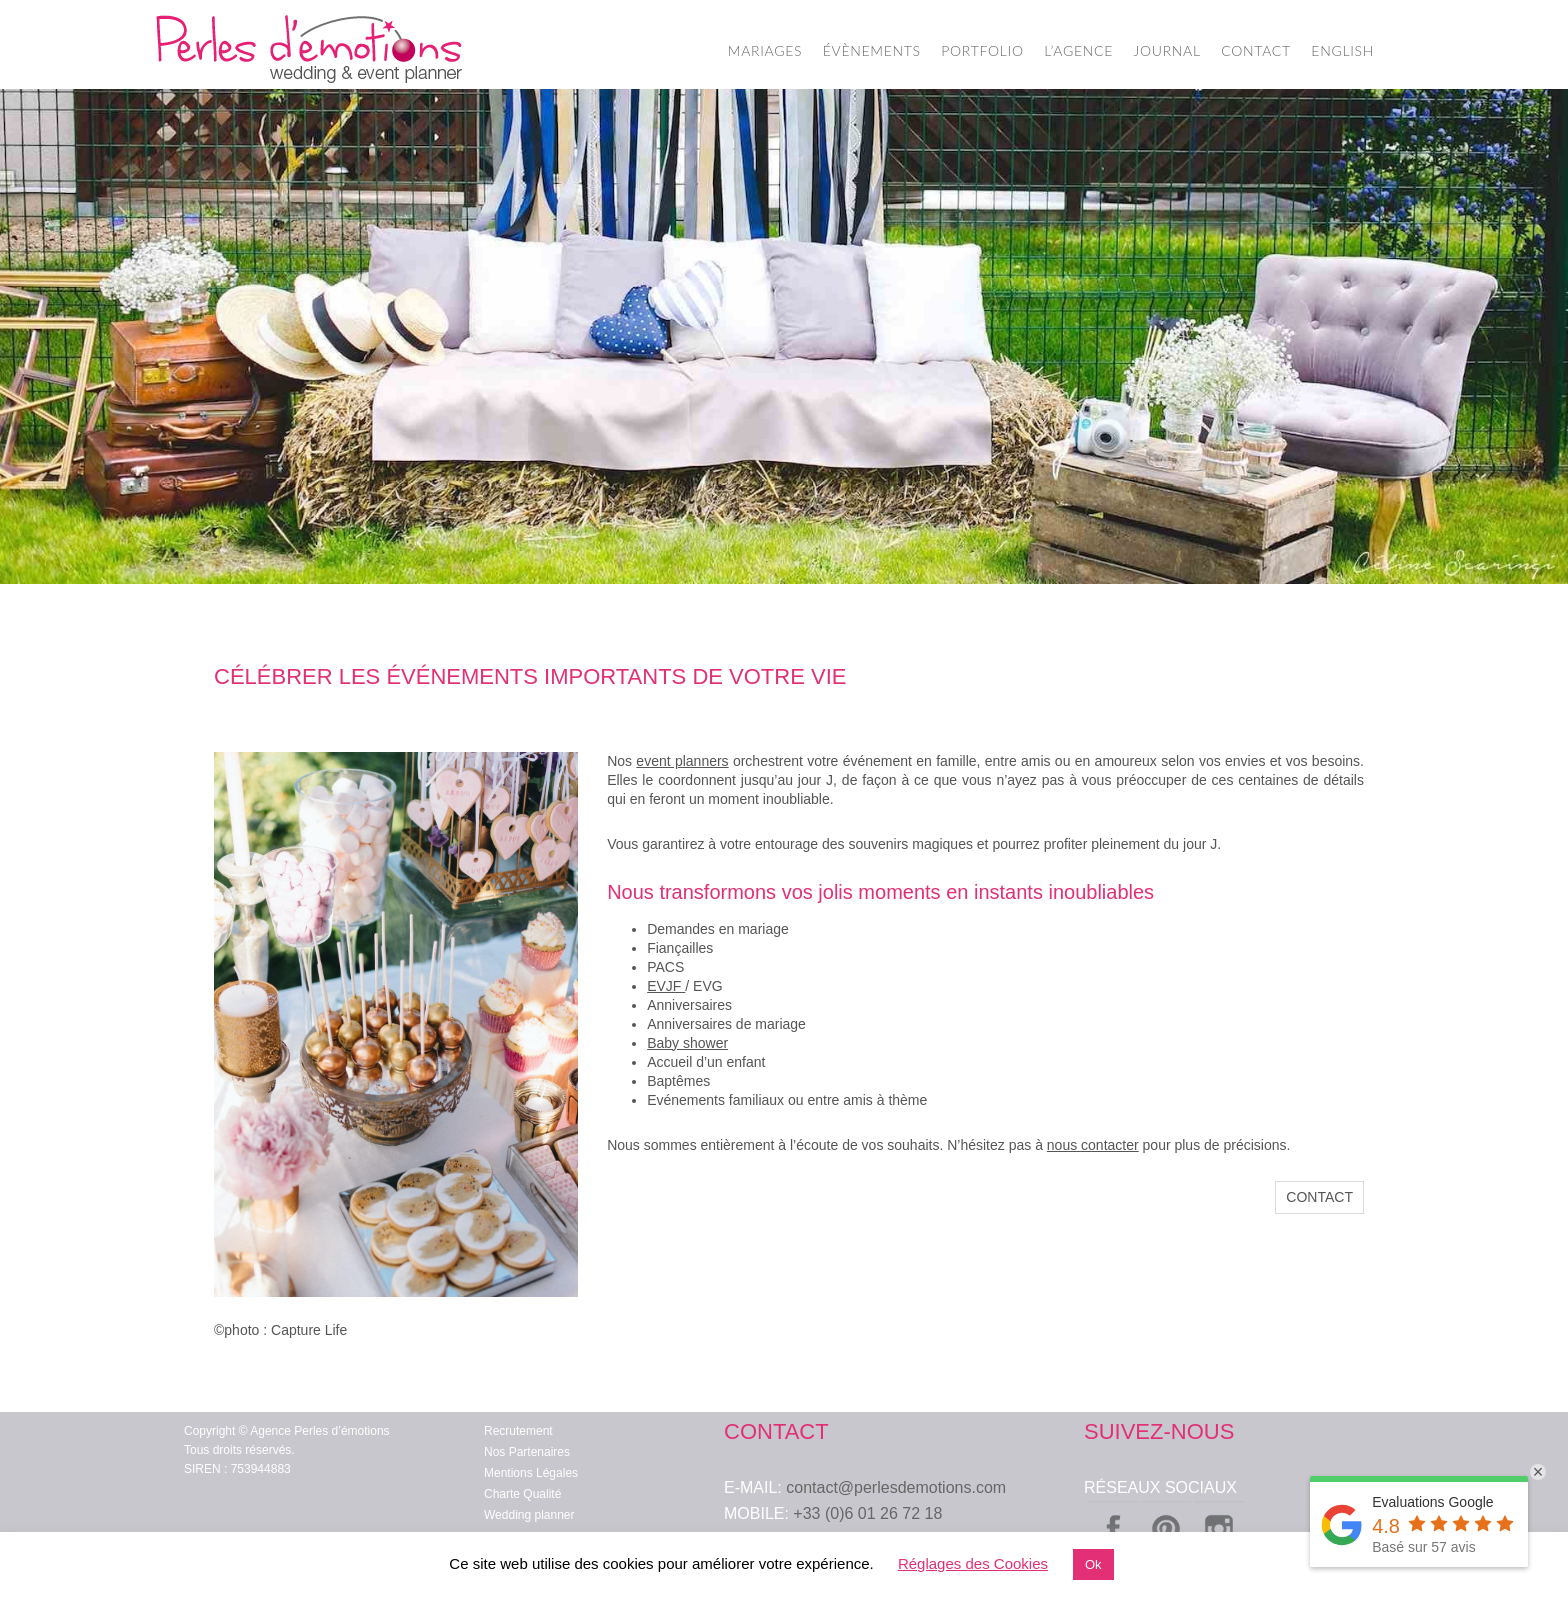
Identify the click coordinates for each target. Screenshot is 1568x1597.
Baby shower (687, 1043)
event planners (682, 761)
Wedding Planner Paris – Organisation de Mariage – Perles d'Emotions (309, 50)
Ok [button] (1093, 1564)
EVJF (666, 986)
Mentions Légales (531, 1473)
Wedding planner (529, 1515)
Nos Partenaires (527, 1452)
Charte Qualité (522, 1494)
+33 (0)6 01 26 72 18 (867, 1513)
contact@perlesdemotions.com (896, 1487)
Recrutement (518, 1431)
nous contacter (1093, 1145)
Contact (1319, 1197)
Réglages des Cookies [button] (973, 1563)
